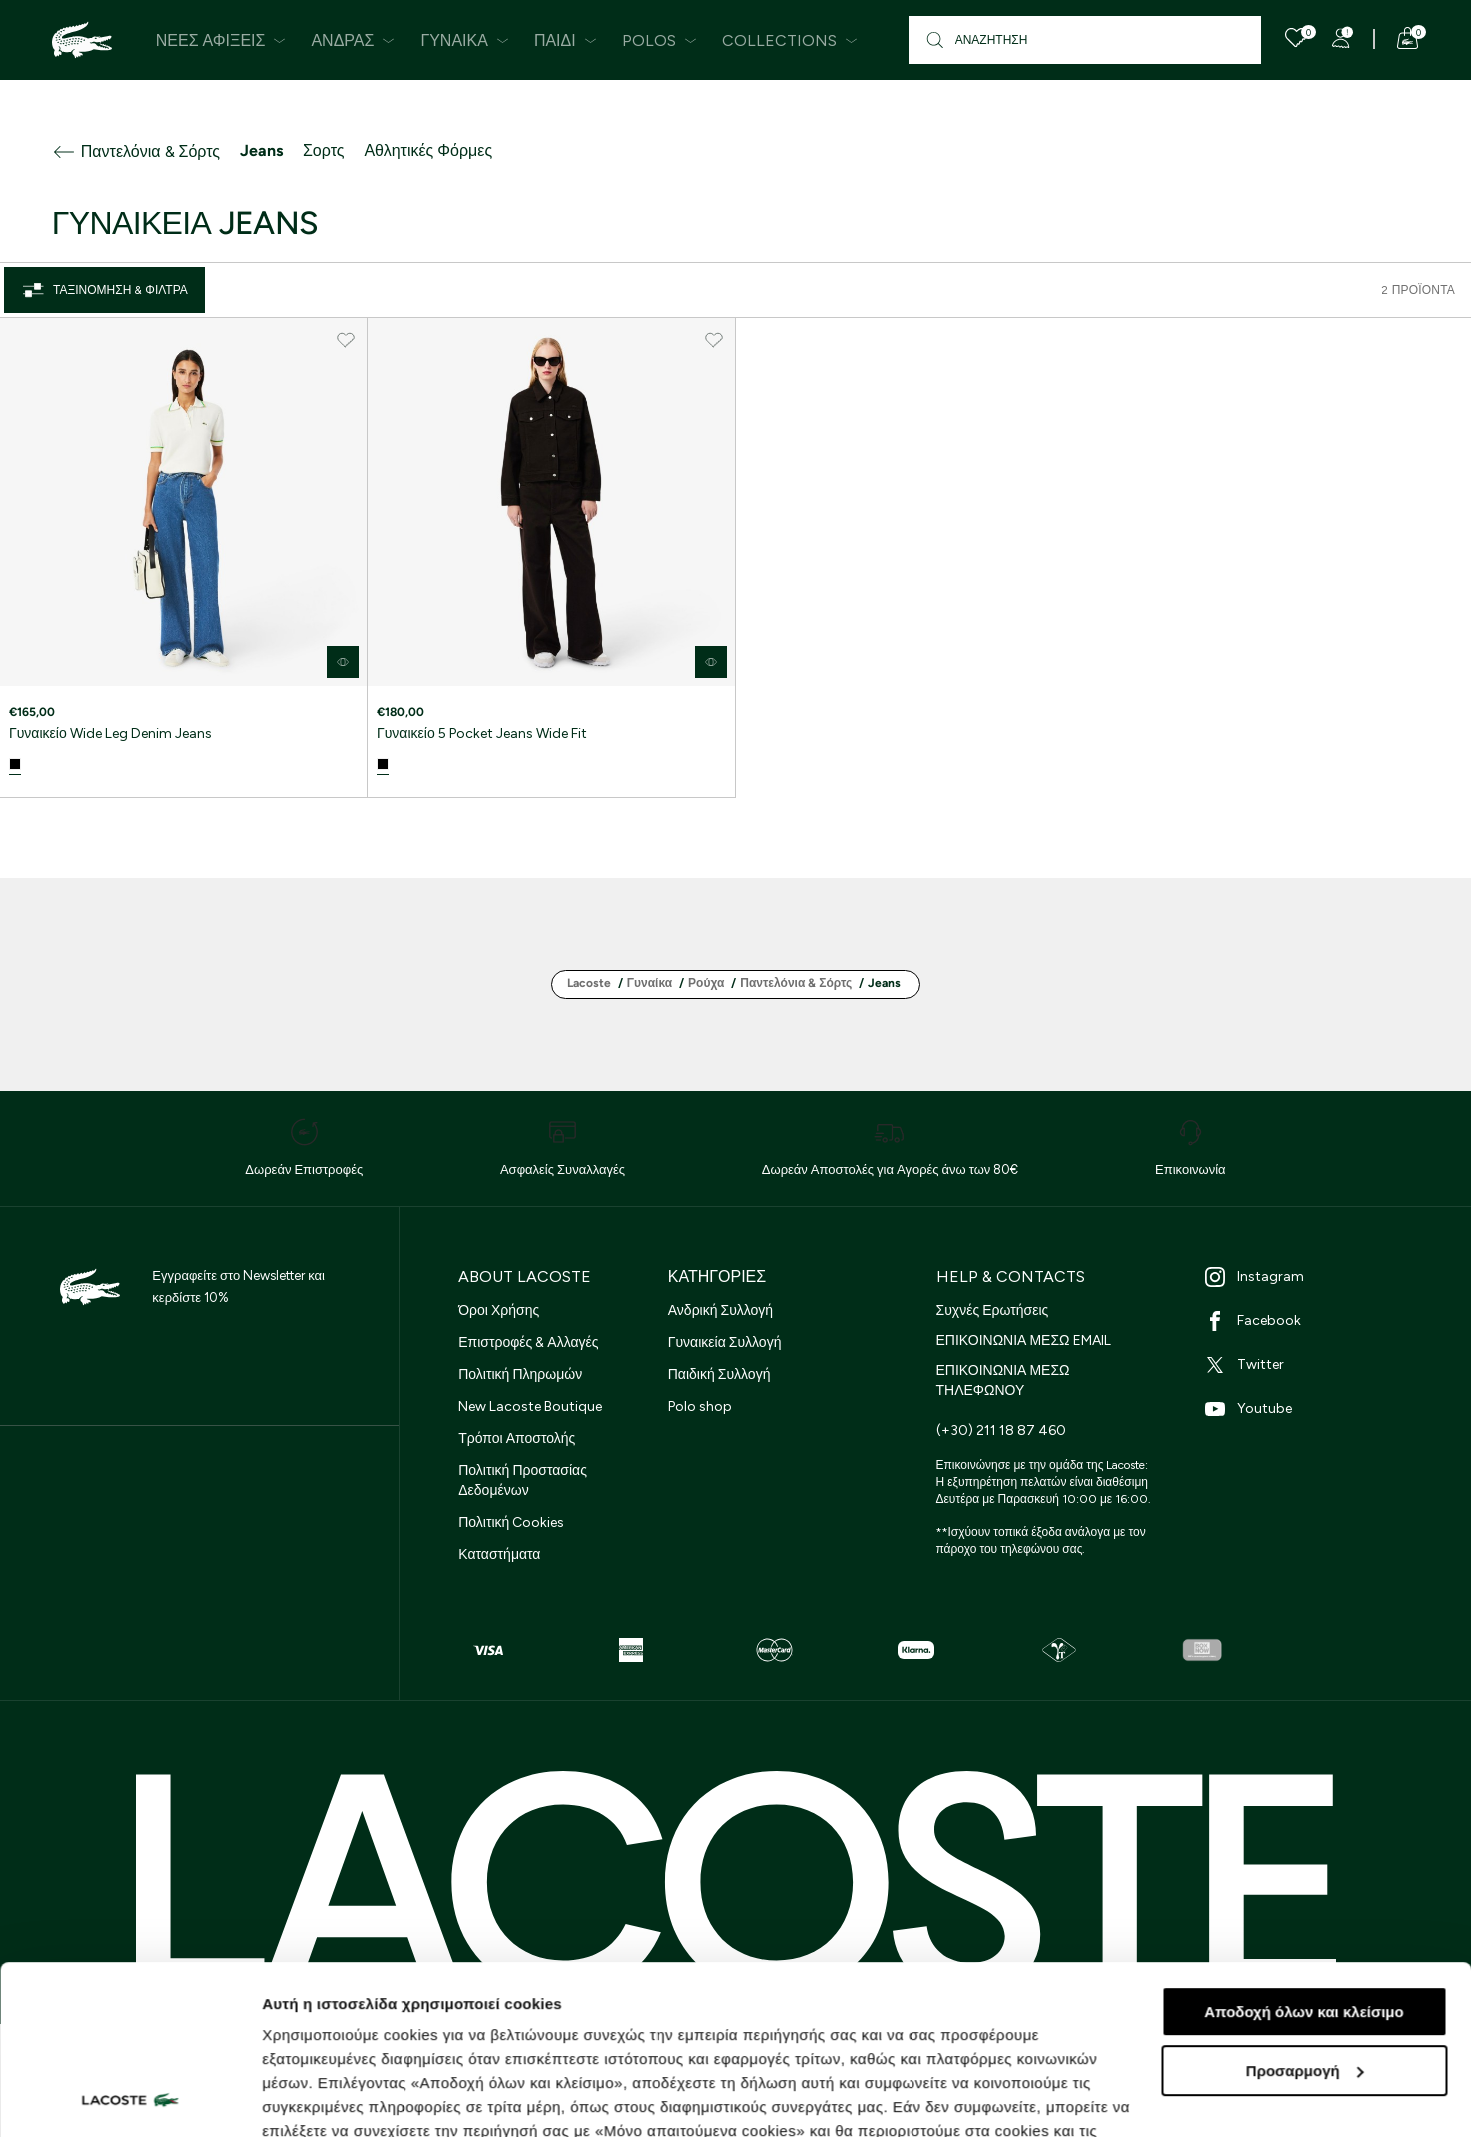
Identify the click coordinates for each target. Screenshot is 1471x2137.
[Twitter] (1313, 1365)
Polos (659, 40)
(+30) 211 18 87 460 (1001, 1430)
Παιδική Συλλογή (719, 1374)
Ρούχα (706, 983)
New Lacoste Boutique (530, 1406)
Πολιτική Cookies (511, 1522)
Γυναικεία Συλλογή (725, 1342)
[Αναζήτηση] (1085, 40)
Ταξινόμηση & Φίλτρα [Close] (104, 290)
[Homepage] (82, 40)
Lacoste (589, 983)
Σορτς (323, 150)
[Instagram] (1313, 1277)
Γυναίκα (464, 40)
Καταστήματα (499, 1554)
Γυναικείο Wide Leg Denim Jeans (110, 733)
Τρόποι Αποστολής (516, 1438)
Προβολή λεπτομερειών (348, 2097)
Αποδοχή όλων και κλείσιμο (1303, 1853)
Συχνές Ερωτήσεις (992, 1310)
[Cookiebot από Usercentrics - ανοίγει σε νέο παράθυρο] (129, 2098)
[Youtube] (1313, 1409)
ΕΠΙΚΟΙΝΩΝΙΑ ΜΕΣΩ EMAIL (1023, 1340)
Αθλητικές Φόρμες (428, 150)
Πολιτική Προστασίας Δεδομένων (522, 1480)
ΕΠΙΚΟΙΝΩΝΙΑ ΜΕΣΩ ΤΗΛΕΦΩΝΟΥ (1003, 1380)
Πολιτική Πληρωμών (520, 1374)
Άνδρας (353, 40)
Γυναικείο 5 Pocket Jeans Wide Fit (482, 733)
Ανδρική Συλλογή (720, 1310)
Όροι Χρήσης (498, 1310)
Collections (790, 40)
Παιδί (565, 40)
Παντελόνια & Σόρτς (136, 152)
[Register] (1341, 38)
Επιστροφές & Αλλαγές (528, 1342)
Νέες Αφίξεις (221, 40)
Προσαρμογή (1305, 1912)
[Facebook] (1313, 1321)
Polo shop (700, 1406)
